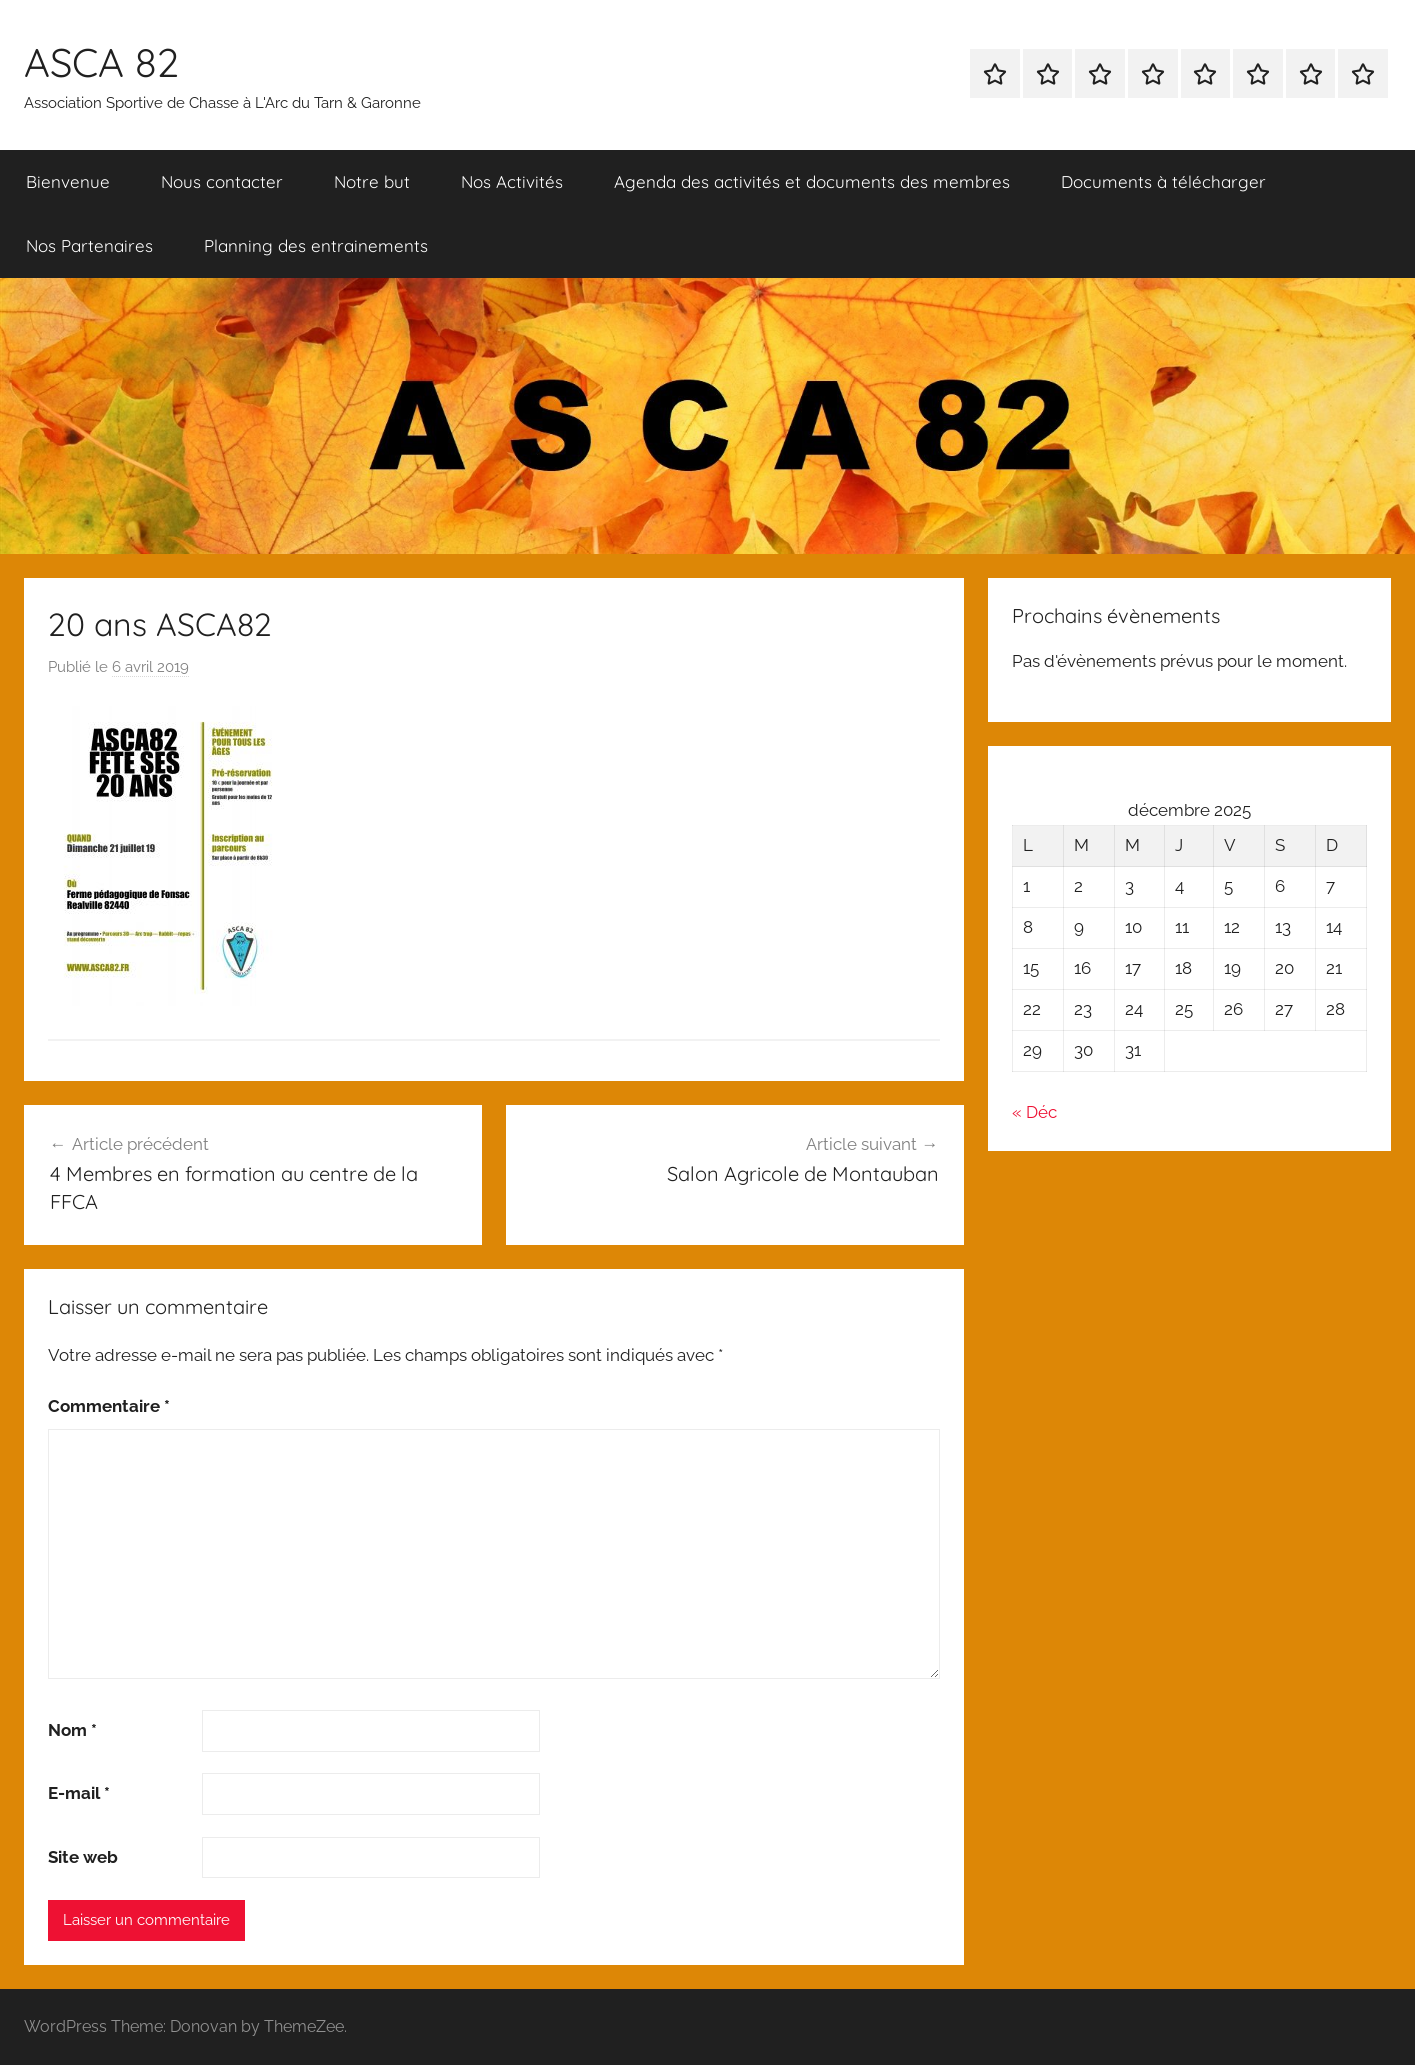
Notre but (372, 181)
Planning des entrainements (316, 245)
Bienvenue (68, 181)
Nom (72, 1730)
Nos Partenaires (89, 245)
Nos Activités (512, 181)
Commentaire (109, 1406)
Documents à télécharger (1163, 181)
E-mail (79, 1793)
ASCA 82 (101, 62)
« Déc (1034, 1112)
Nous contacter (222, 181)
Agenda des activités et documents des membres (812, 181)
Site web (83, 1857)
